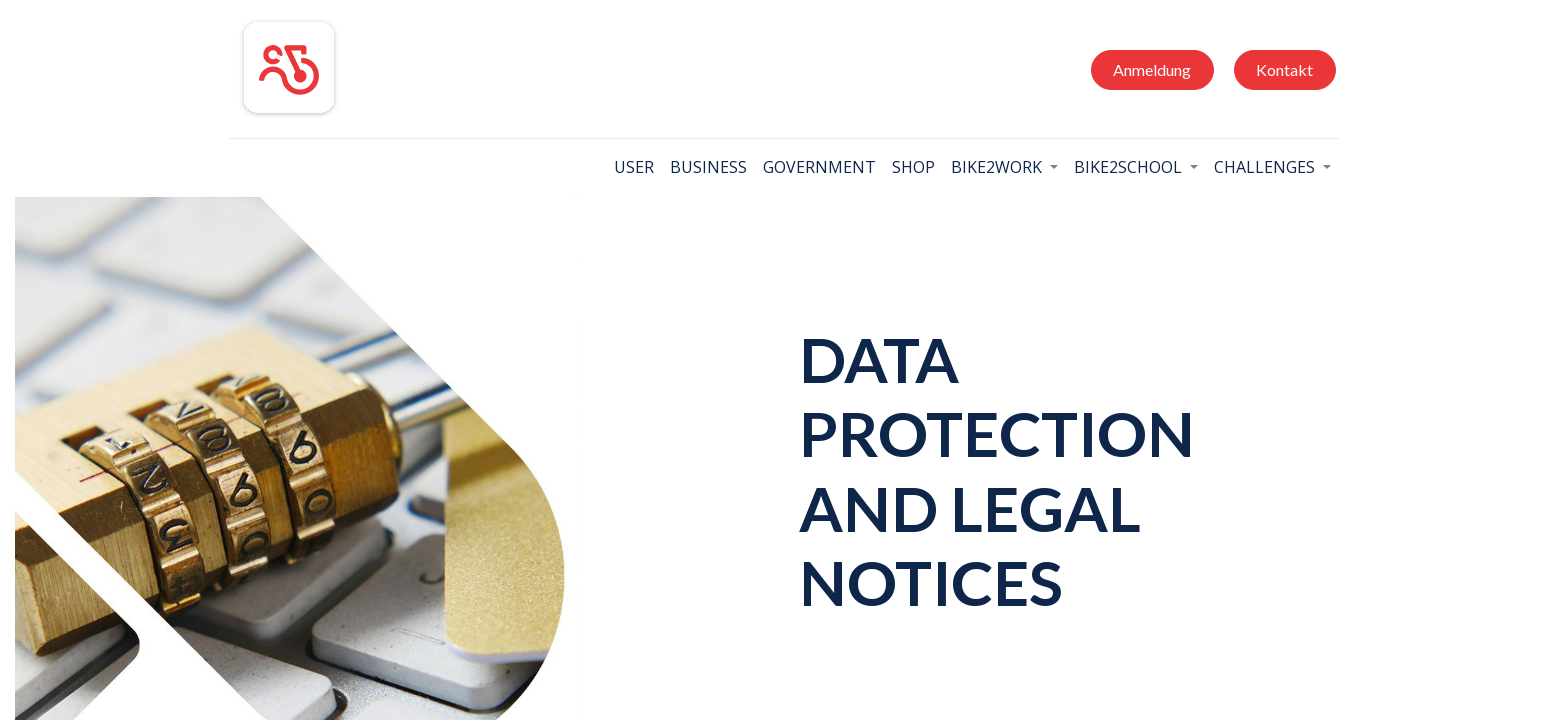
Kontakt (1284, 69)
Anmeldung (1152, 69)
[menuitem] (634, 167)
